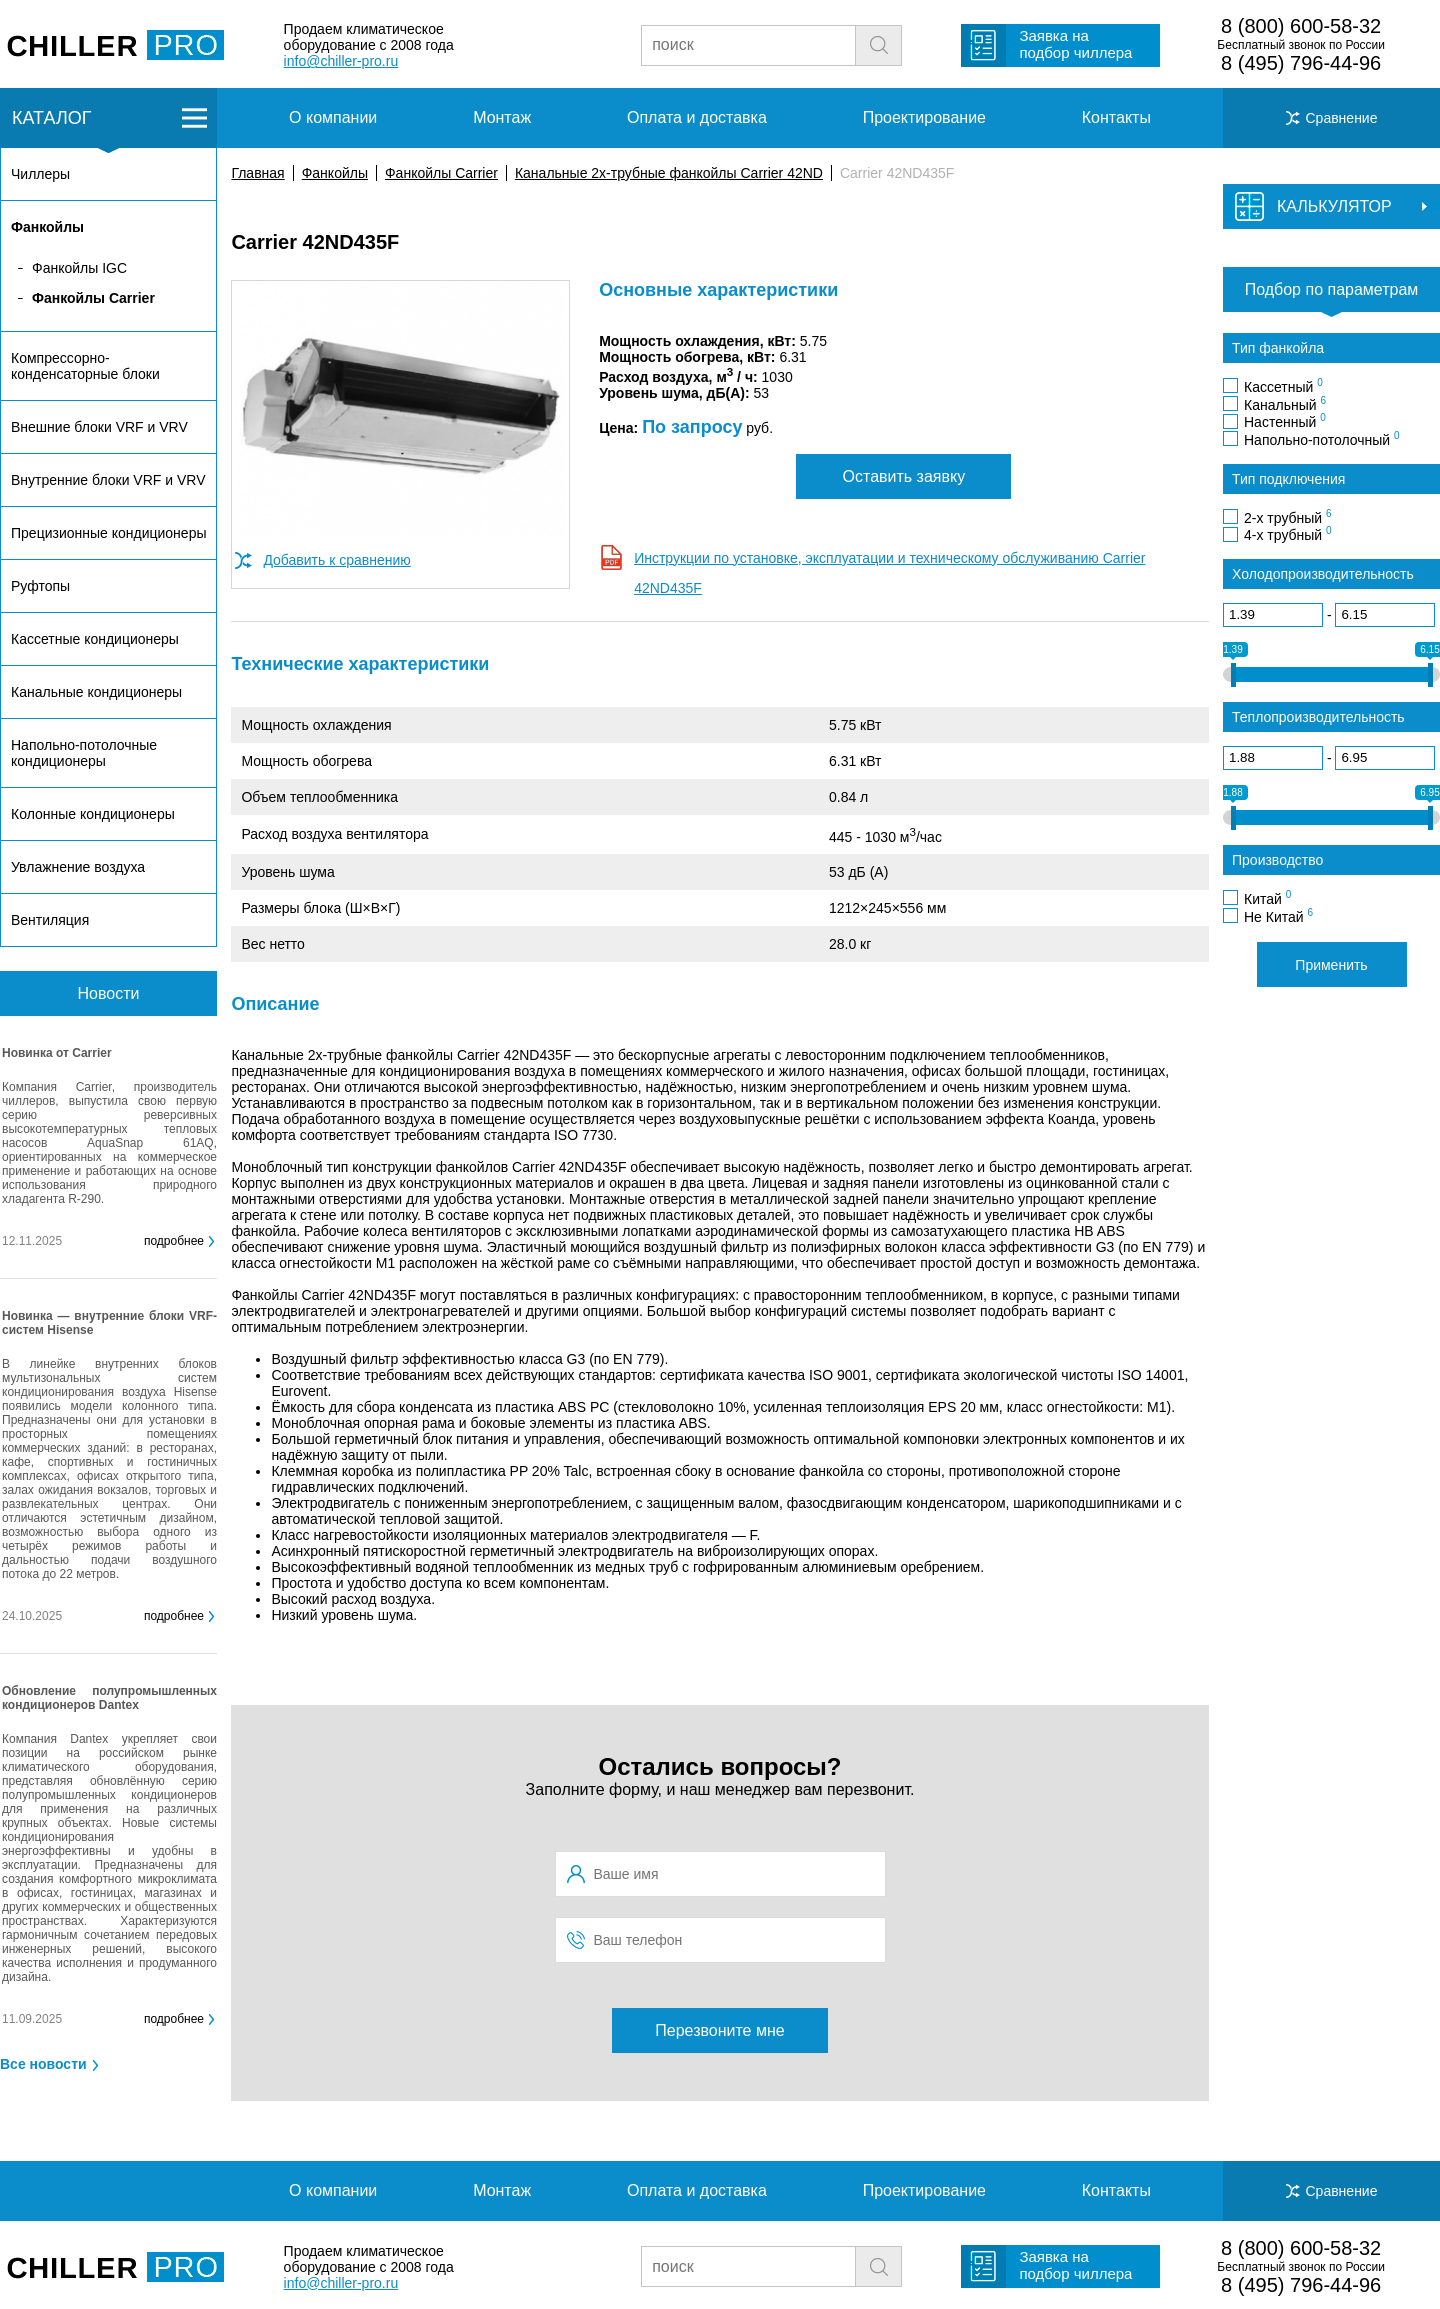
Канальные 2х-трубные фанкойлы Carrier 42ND (669, 173)
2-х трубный (1288, 517)
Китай (1267, 898)
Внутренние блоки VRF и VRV (108, 480)
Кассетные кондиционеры (95, 639)
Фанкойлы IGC (79, 268)
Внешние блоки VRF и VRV (99, 427)
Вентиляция (50, 920)
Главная (257, 173)
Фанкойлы (335, 173)
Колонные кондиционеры (93, 814)
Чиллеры (40, 174)
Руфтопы (40, 586)
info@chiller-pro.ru (341, 61)
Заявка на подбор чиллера (1075, 44)
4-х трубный (1288, 534)
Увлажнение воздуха (78, 867)
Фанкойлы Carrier (441, 173)
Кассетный (1283, 386)
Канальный (1285, 404)
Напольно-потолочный (1322, 439)
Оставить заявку (904, 476)
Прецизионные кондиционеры (108, 533)
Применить (1331, 965)
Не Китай (1278, 916)
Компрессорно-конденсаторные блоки (85, 366)
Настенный (1285, 421)
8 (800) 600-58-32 (1301, 26)
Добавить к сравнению (336, 560)
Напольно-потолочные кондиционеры (84, 753)
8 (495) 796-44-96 (1301, 63)
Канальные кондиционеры (96, 692)
